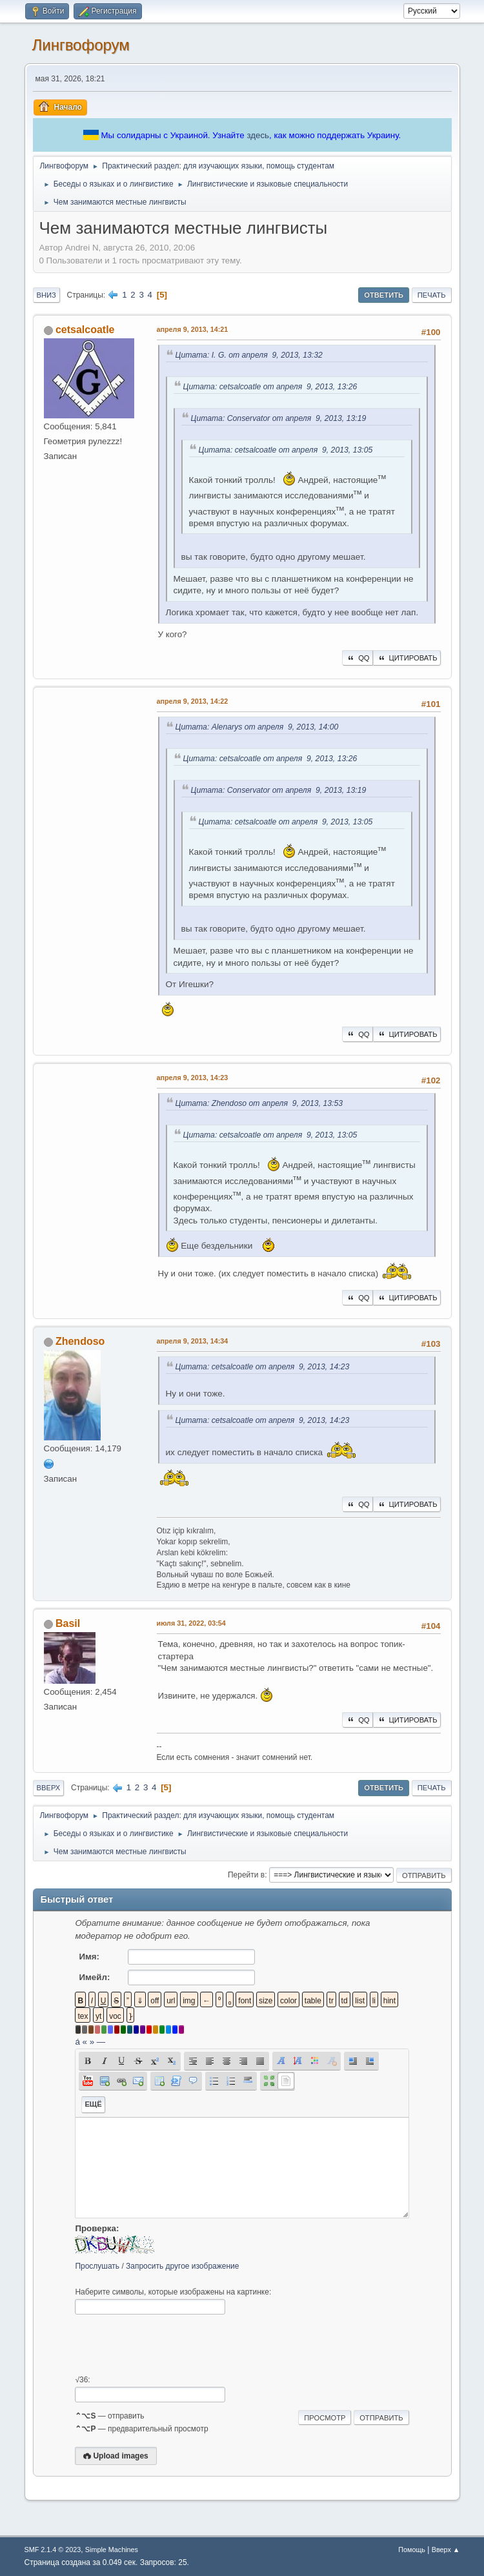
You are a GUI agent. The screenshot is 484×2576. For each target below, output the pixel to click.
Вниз (46, 295)
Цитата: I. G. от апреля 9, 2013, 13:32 (249, 355)
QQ (357, 658)
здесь (258, 135)
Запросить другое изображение (182, 2266)
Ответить (383, 295)
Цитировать (407, 658)
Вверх (49, 1788)
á (77, 2042)
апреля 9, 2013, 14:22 (192, 701)
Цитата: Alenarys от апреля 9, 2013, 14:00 (257, 726)
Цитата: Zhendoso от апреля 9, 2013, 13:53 (259, 1103)
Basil (67, 1623)
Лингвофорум (81, 45)
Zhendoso (80, 1341)
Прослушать (97, 2266)
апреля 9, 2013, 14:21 (192, 329)
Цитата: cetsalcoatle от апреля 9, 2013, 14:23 (263, 1366)
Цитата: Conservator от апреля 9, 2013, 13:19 (279, 418)
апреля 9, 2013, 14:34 (192, 1341)
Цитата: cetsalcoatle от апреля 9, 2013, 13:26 (270, 386)
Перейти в (246, 1874)
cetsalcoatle (85, 329)
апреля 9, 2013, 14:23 (192, 1077)
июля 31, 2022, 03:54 (191, 1623)
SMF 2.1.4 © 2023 (53, 2549)
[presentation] (173, 2345)
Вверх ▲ (446, 2549)
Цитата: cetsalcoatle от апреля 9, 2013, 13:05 (286, 450)
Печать (432, 295)
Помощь (411, 2549)
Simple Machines (111, 2549)
